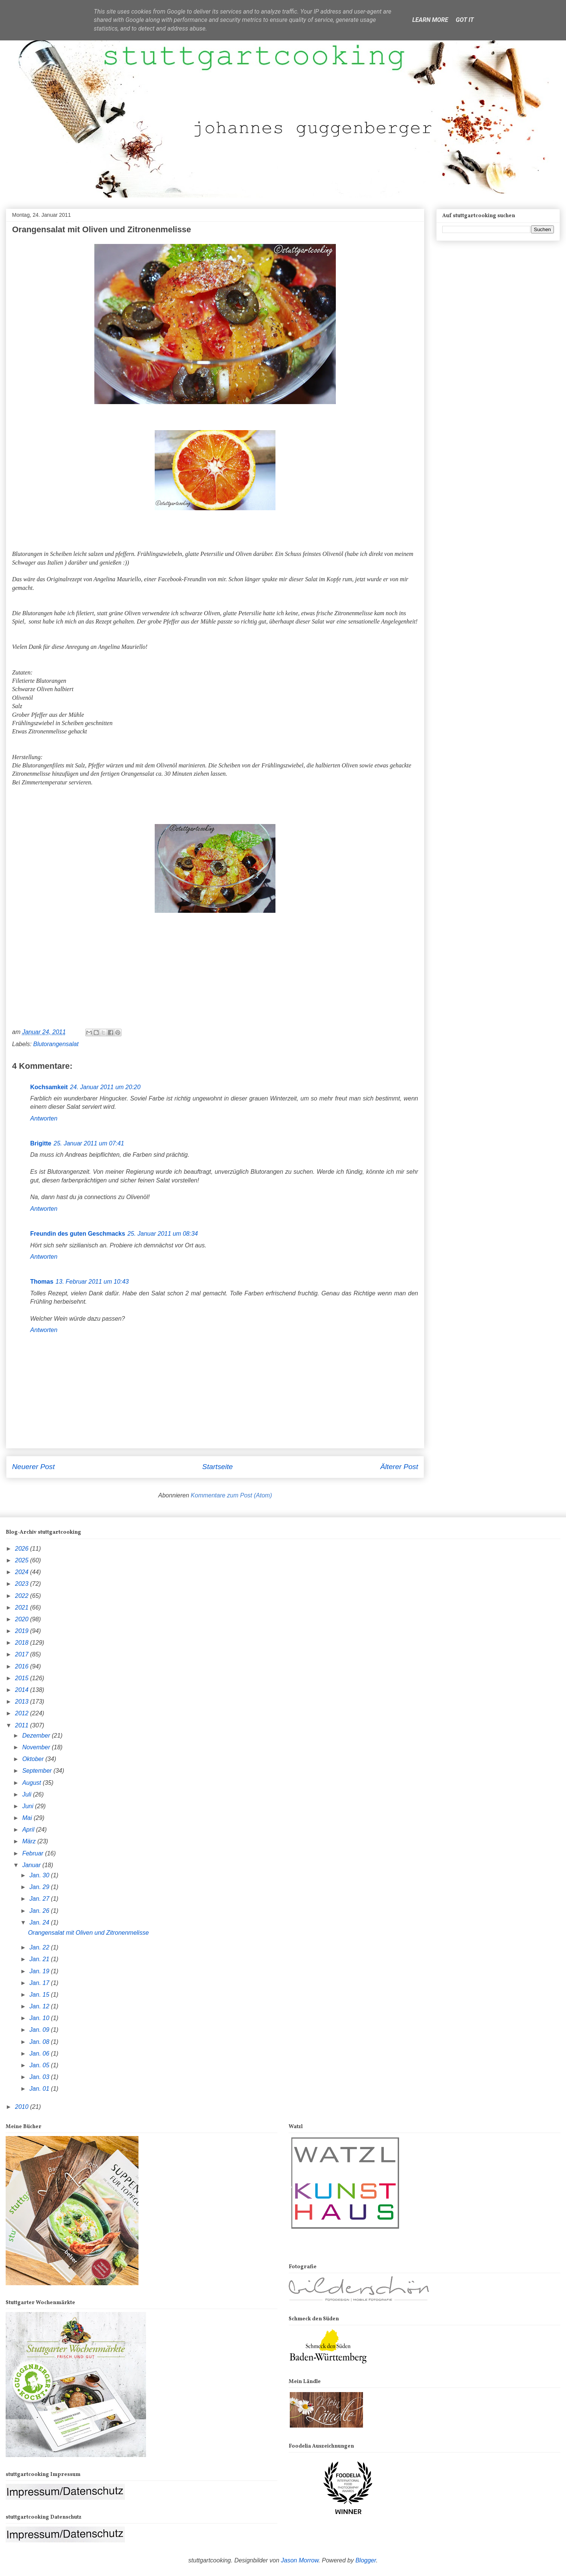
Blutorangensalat (55, 1044)
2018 (22, 1642)
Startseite (217, 1467)
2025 (22, 1560)
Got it (465, 19)
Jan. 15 (40, 1994)
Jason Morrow (300, 2560)
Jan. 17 (40, 1983)
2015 (22, 1678)
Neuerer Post (33, 1467)
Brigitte (40, 1143)
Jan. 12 (40, 2006)
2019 (22, 1631)
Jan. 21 (40, 1959)
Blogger (365, 2560)
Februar (33, 1853)
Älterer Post (399, 1467)
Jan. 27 (40, 1898)
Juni (28, 1806)
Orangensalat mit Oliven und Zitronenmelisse (88, 1932)
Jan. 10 (40, 2018)
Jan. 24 (40, 1922)
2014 (22, 1690)
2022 (22, 1596)
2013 (22, 1701)
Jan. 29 (40, 1887)
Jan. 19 (40, 1971)
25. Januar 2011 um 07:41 (89, 1143)
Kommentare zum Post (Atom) (231, 1495)
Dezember (37, 1735)
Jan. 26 (40, 1911)
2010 (22, 2107)
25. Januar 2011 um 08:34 (163, 1233)
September (38, 1770)
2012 (22, 1713)
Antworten (43, 1118)
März (29, 1841)
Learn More (430, 19)
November (37, 1747)
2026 (22, 1548)
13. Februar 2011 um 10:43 (92, 1281)
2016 (22, 1666)
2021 (22, 1607)
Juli (27, 1794)
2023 (22, 1583)
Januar (32, 1865)
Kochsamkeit (49, 1087)
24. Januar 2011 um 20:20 (105, 1087)
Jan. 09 (40, 2030)
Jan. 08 (40, 2042)
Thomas (41, 1281)
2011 (22, 1725)
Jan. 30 (40, 1875)
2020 (22, 1619)
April (29, 1829)
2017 (22, 1654)
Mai (28, 1818)
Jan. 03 (40, 2077)
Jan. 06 (40, 2053)
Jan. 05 (40, 2065)
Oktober (33, 1759)
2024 (22, 1572)
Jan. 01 (40, 2088)
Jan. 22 (40, 1947)
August (32, 1783)
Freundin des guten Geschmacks (77, 1233)
